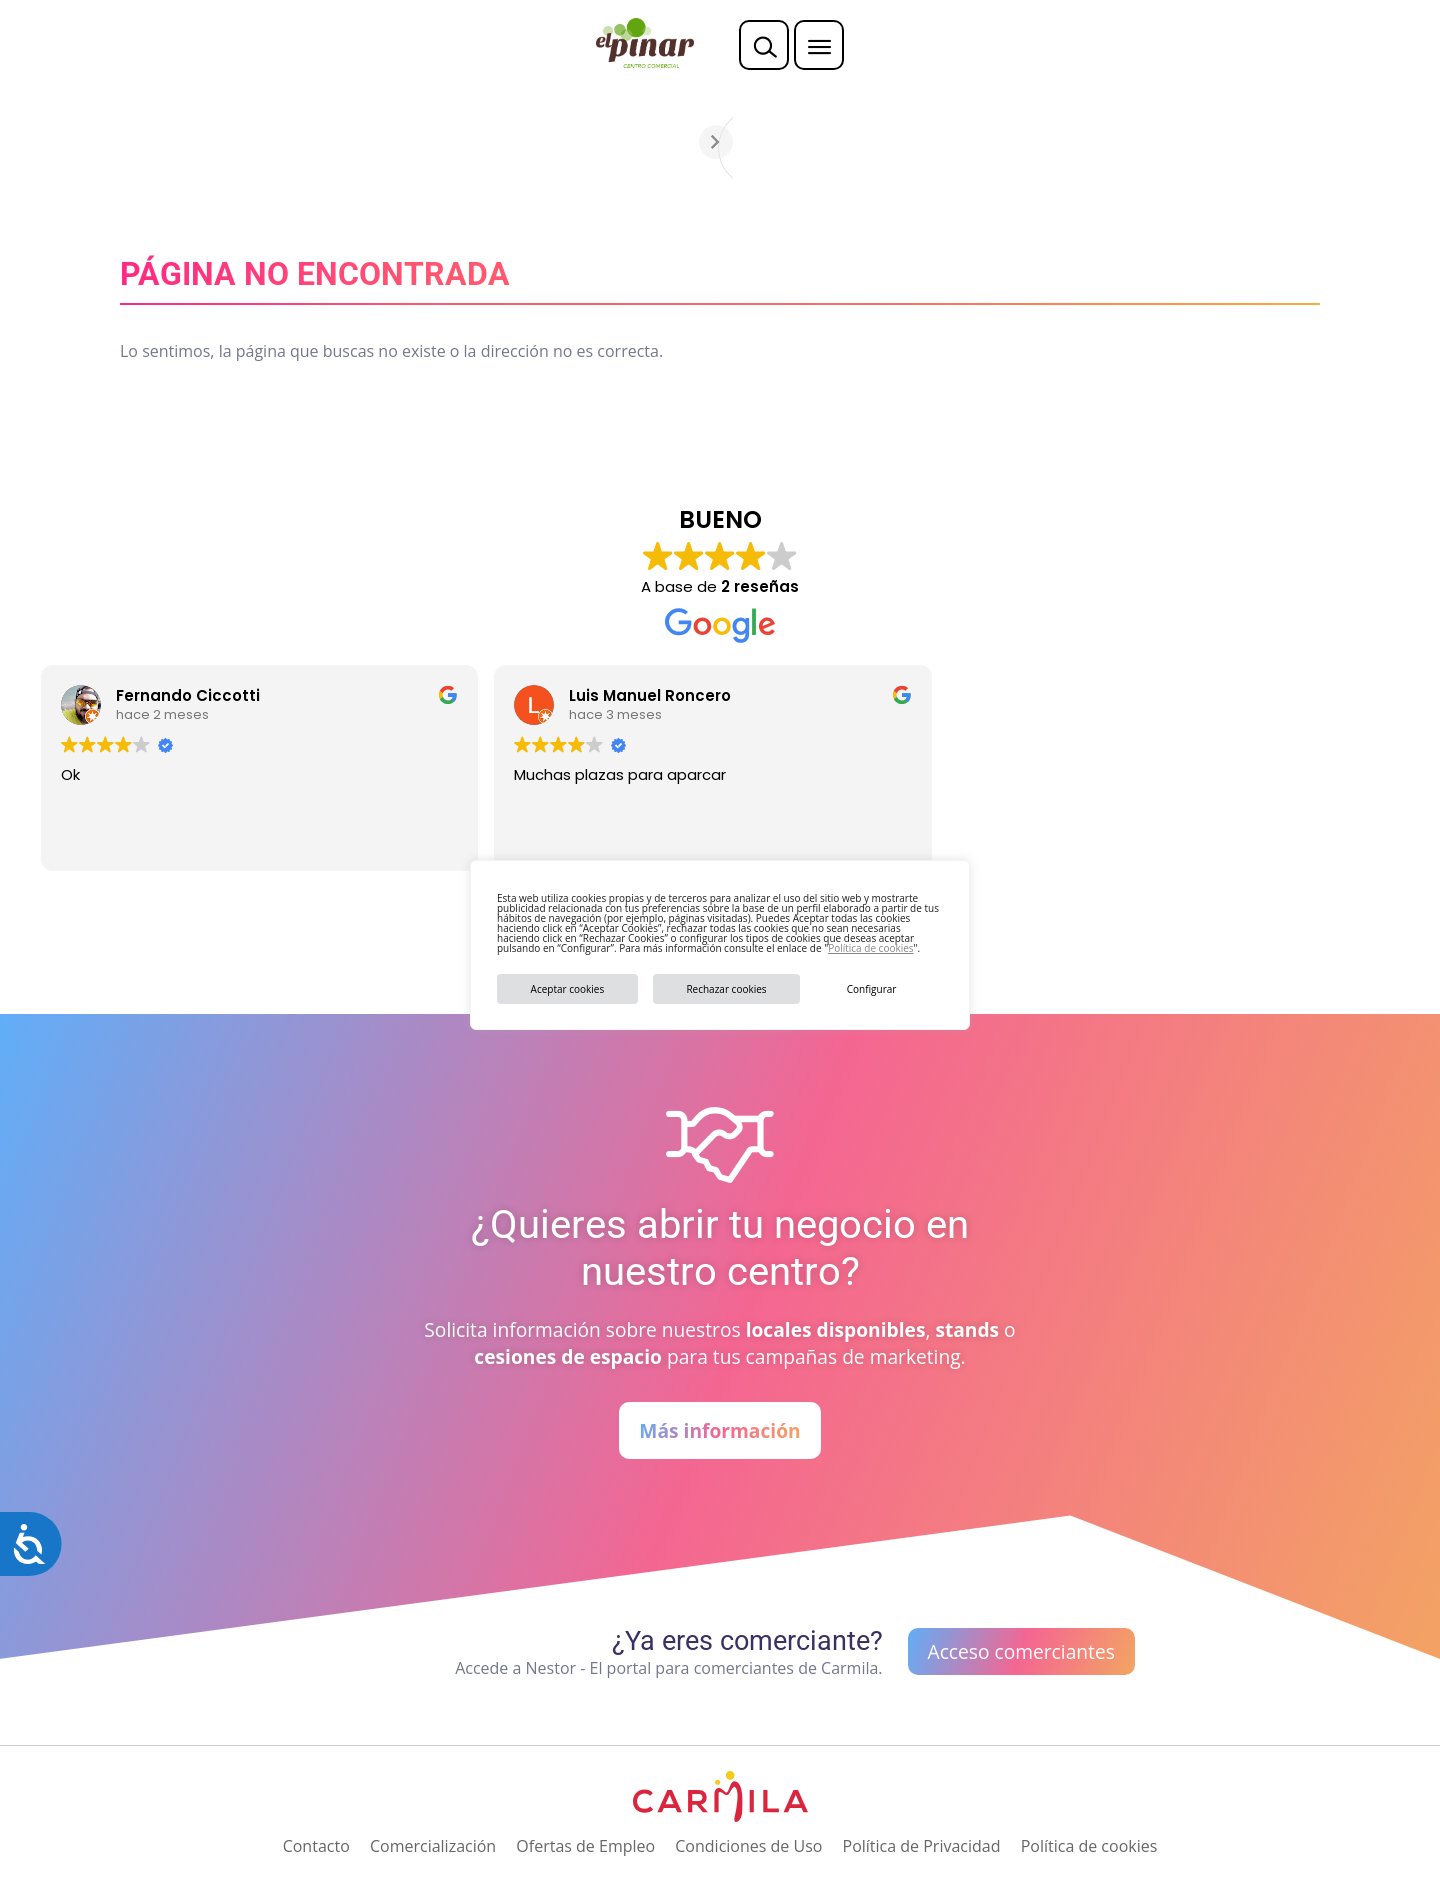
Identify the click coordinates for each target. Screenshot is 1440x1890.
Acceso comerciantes (1021, 1651)
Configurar (872, 989)
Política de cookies (870, 948)
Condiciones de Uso (748, 1846)
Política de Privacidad (922, 1846)
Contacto (316, 1846)
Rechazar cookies (726, 989)
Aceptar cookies (568, 989)
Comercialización (433, 1846)
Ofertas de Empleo (585, 1846)
